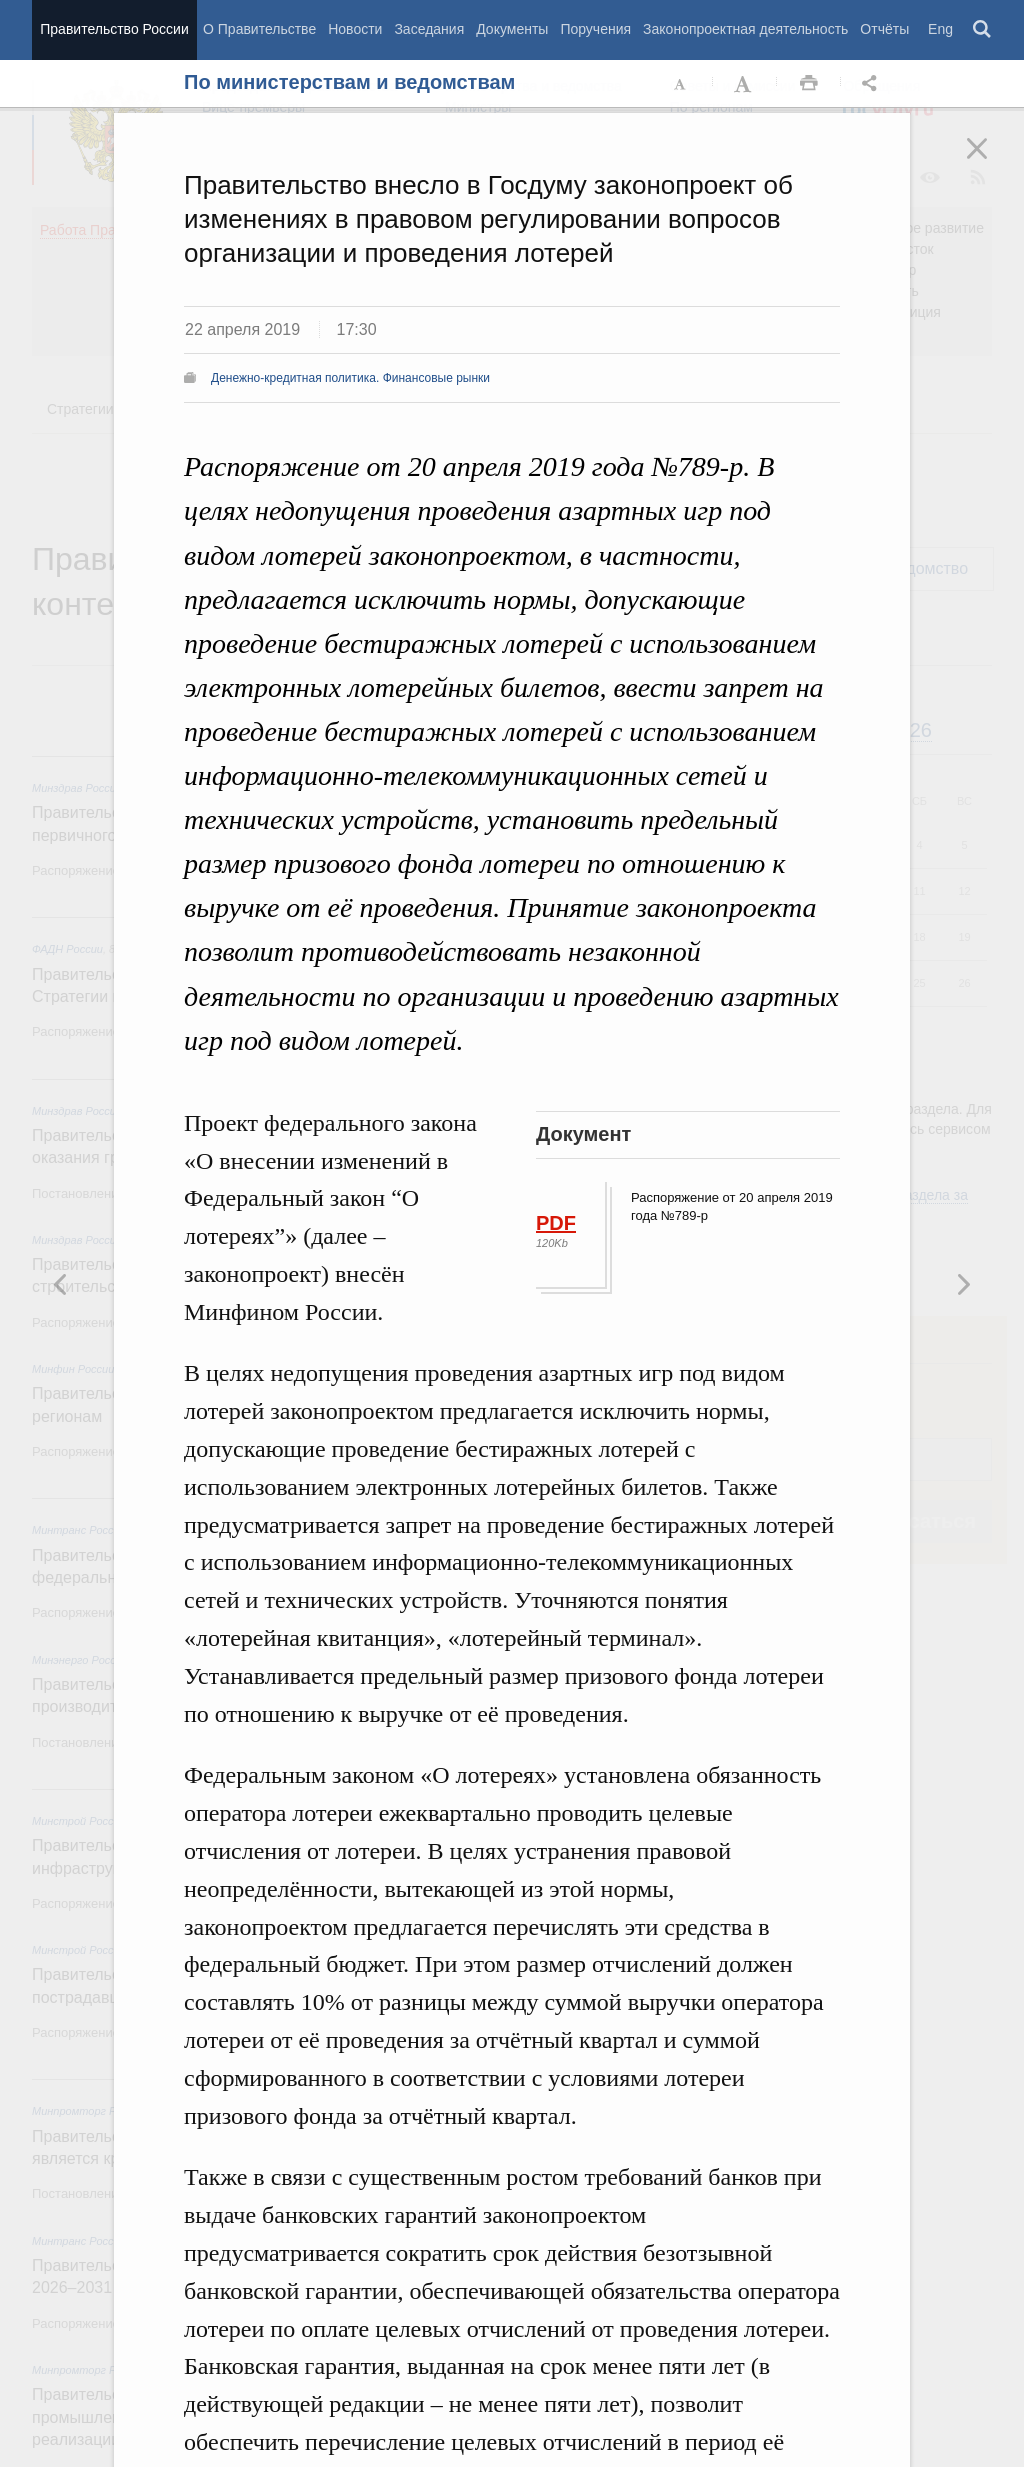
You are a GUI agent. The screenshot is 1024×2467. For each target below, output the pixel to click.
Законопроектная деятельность (745, 29)
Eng (940, 29)
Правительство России (114, 29)
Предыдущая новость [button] (963, 1284)
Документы (512, 29)
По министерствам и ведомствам (349, 82)
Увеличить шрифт (745, 84)
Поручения (595, 29)
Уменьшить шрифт (681, 84)
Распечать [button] (809, 84)
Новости (355, 29)
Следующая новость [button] (61, 1284)
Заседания (429, 29)
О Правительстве (259, 29)
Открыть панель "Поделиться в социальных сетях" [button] (873, 84)
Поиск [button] (983, 30)
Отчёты (884, 29)
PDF (556, 1223)
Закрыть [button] (991, 162)
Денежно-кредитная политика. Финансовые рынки (350, 378)
